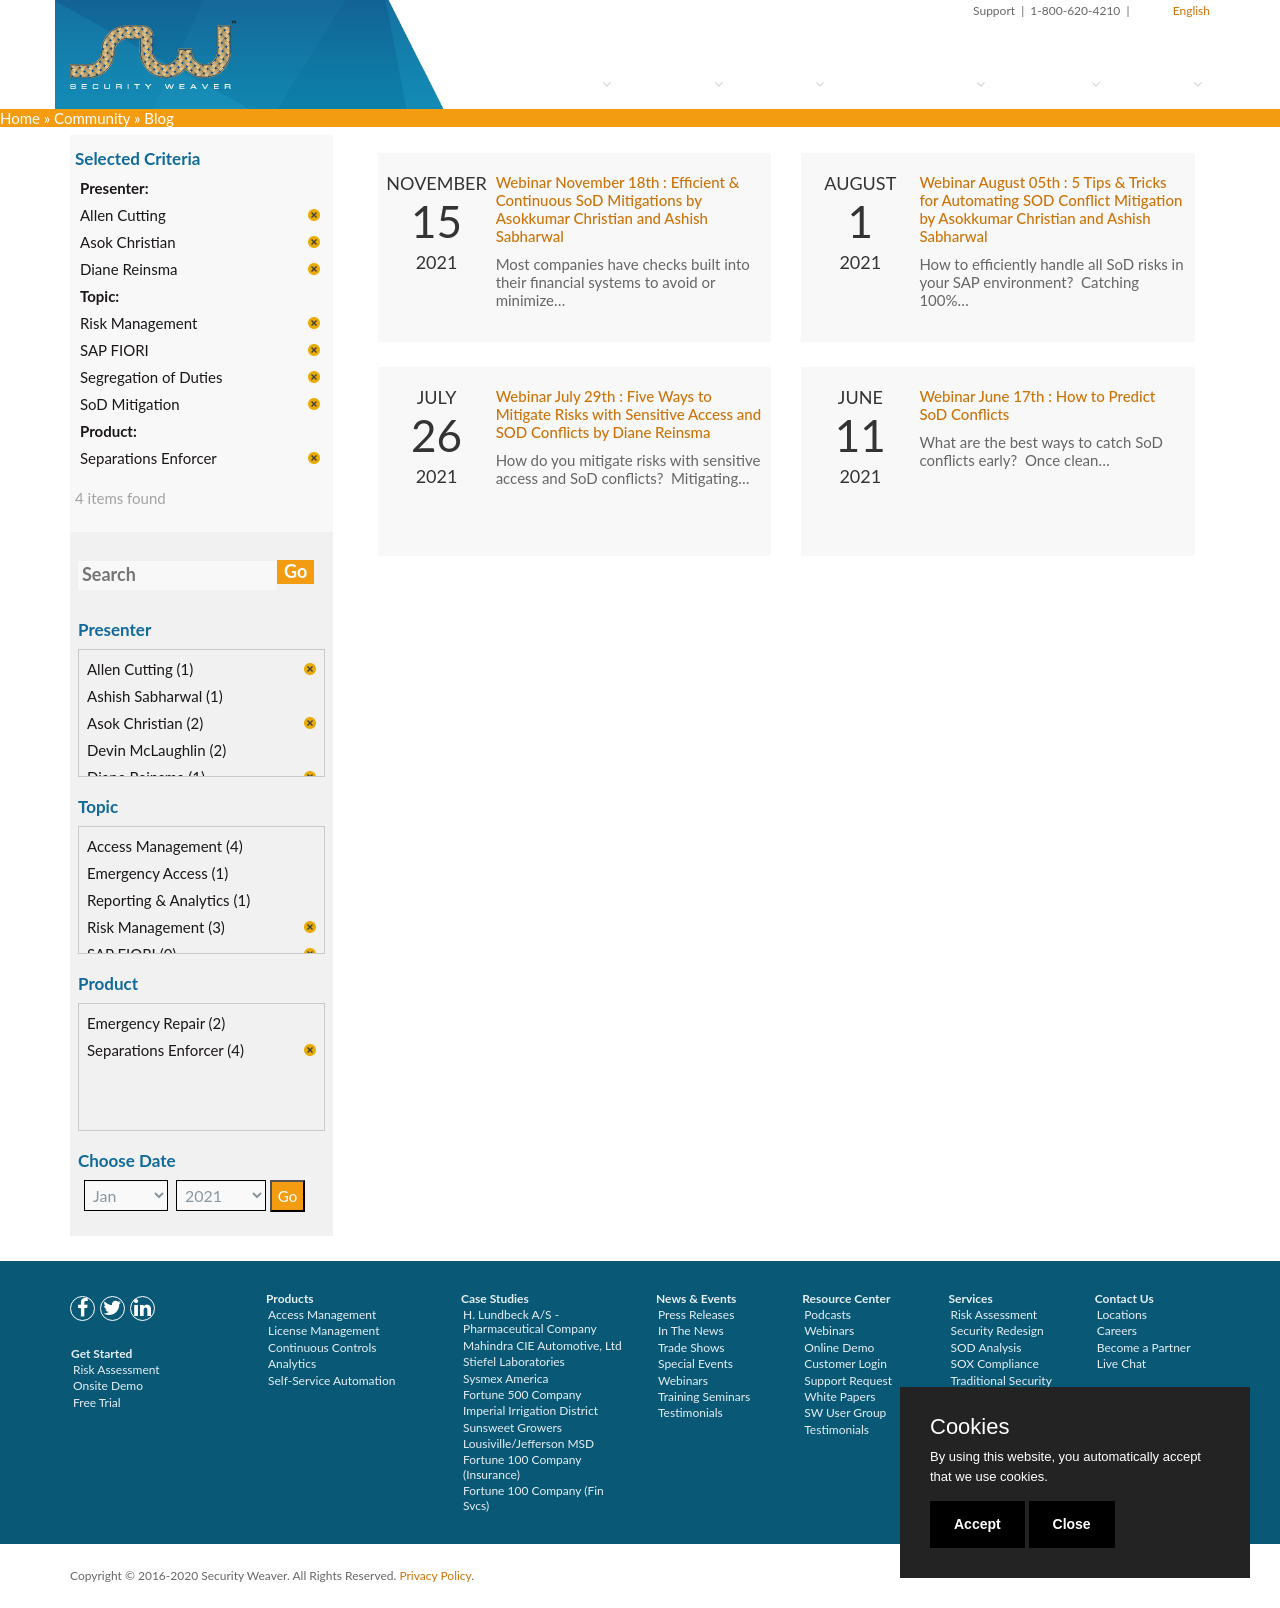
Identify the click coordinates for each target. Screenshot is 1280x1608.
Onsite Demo (108, 1385)
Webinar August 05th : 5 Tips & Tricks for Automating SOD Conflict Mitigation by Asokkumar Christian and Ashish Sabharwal (1050, 210)
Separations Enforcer (148, 459)
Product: (108, 432)
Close (1072, 1524)
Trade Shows (691, 1347)
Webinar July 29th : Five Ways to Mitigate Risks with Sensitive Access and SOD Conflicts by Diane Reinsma (629, 415)
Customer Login (845, 1363)
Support (994, 10)
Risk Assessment (116, 1369)
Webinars (683, 1380)
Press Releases (696, 1314)
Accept (977, 1524)
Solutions (781, 83)
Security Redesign (997, 1330)
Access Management (322, 1314)
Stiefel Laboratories (514, 1361)
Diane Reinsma (129, 270)
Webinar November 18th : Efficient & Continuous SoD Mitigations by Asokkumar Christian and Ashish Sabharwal (618, 210)
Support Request (848, 1380)
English (1191, 10)
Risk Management (138, 324)
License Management (324, 1330)
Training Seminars (704, 1396)
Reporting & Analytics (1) (168, 901)
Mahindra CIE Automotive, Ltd (542, 1345)
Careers (1117, 1330)
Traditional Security (1001, 1380)
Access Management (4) (165, 847)
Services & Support (912, 83)
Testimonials (690, 1412)
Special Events (695, 1363)
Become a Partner (1144, 1347)
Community (1050, 83)
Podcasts (827, 1314)
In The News (691, 1330)
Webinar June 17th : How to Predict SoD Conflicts (1037, 406)
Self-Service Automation (331, 1380)
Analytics (292, 1363)
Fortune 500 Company (522, 1394)
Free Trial (97, 1402)
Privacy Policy (435, 1575)
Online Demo (839, 1347)
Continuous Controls (322, 1347)
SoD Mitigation (130, 405)
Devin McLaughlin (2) (156, 751)
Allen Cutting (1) (140, 670)
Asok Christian (128, 243)
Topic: (99, 297)
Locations (1122, 1314)
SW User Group (845, 1412)
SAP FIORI (114, 351)
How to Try (675, 83)
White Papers (839, 1396)
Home (20, 118)
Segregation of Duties (151, 378)
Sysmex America (506, 1378)
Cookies (969, 1427)
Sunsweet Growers (512, 1427)
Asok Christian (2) (145, 724)
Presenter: (114, 189)
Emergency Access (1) (157, 874)
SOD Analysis (986, 1347)
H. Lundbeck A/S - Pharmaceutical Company (530, 1321)
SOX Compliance (995, 1363)
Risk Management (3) (156, 928)
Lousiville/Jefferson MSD (528, 1443)
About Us (1159, 83)
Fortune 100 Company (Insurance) (522, 1466)
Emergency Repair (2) (156, 1024)
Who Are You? (553, 83)
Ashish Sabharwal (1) (155, 697)
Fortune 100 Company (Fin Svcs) (533, 1497)
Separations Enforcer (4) (165, 1051)
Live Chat (1121, 1363)
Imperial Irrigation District (530, 1410)
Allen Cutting (123, 216)
